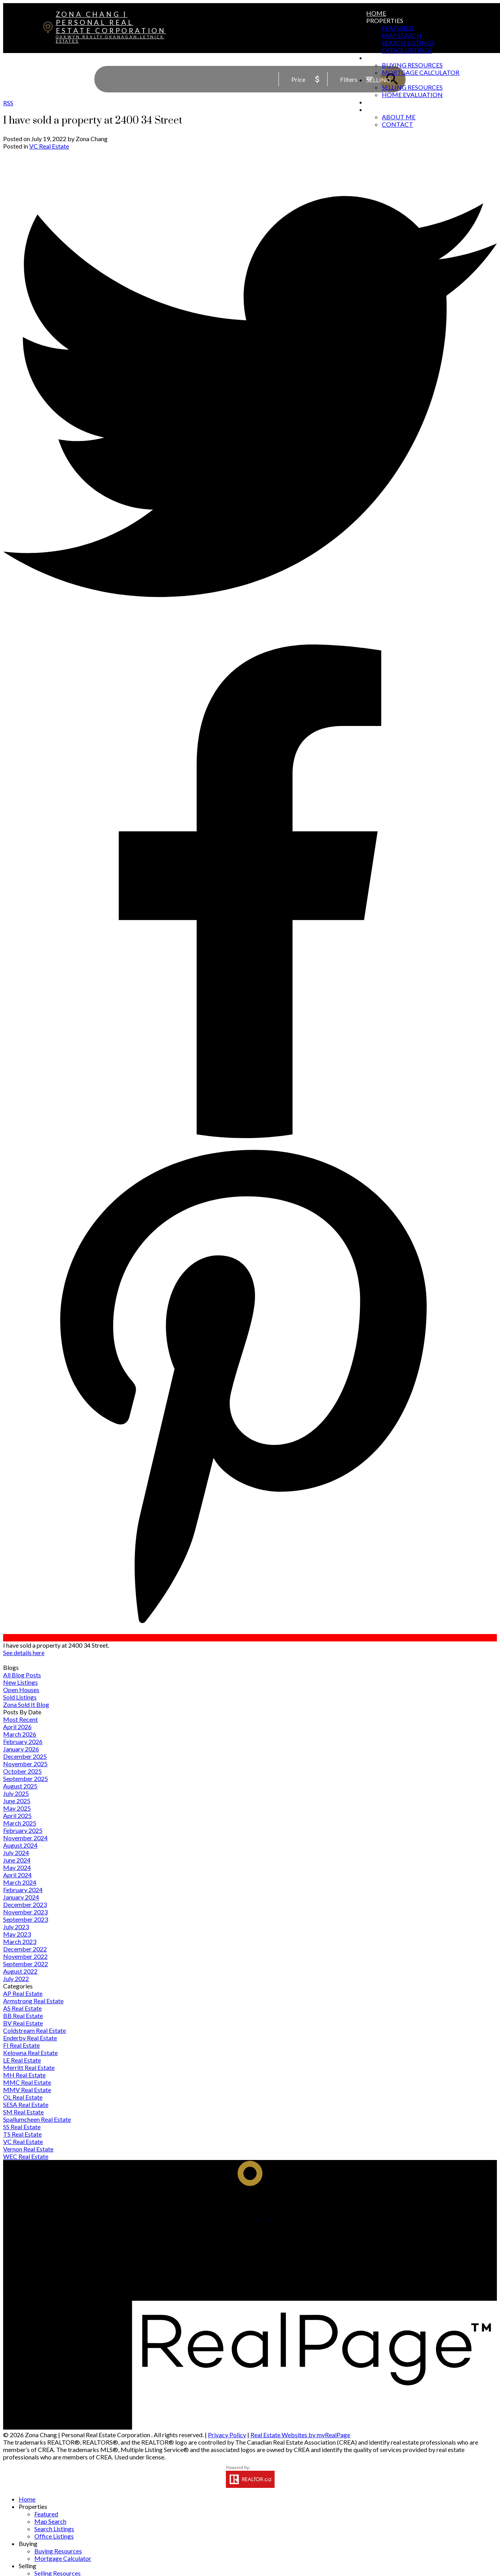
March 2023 (19, 1941)
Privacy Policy (227, 2434)
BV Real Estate (23, 2023)
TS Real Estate (22, 2134)
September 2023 (25, 1919)
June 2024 (16, 1860)
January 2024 (21, 1897)
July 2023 (16, 1926)
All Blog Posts (22, 1674)
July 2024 (16, 1852)
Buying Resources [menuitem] (412, 65)
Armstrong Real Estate (33, 2000)
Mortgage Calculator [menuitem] (420, 72)
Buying (378, 57)
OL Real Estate (23, 2097)
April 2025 (17, 1815)
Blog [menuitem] (374, 102)
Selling (378, 79)
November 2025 (25, 1763)
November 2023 (25, 1912)
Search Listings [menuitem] (408, 42)
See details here (23, 1652)
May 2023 (17, 1934)
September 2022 (25, 1963)
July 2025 (16, 1793)
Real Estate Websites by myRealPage (300, 2434)
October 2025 (22, 1771)
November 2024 (25, 1837)
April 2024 (17, 1874)
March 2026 (19, 1734)
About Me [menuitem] (398, 116)
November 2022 (25, 1956)
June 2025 (16, 1800)
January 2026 (21, 1749)
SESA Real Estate (25, 2104)
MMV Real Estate (27, 2089)
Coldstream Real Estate (34, 2030)
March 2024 (19, 1882)
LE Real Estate (22, 2060)
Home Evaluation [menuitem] (412, 94)
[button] (209, 2217)
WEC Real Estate (25, 2156)
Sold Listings (20, 1697)
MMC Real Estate (27, 2082)
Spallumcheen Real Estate (37, 2119)
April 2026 (17, 1726)
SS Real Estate (22, 2126)
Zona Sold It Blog (26, 1704)
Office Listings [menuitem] (407, 50)
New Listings (20, 1682)
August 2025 (20, 1786)
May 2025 (17, 1808)
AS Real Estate (22, 2008)
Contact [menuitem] (397, 124)
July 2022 (16, 1978)
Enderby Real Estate (30, 2037)
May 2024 (17, 1867)
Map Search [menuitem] (402, 35)
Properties (384, 20)
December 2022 (25, 1949)
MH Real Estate (24, 2075)
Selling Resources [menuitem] (412, 87)
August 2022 (20, 1971)
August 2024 (20, 1845)
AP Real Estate (23, 1993)
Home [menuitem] (376, 13)
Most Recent (20, 1719)
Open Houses (21, 1689)
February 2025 (23, 1830)
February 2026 (23, 1741)
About (377, 109)
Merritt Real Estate (29, 2067)
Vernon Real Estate (28, 2149)
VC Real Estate (49, 146)
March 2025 (19, 1823)
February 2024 (23, 1889)
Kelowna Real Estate (30, 2052)
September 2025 (25, 1778)
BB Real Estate (23, 2015)
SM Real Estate (23, 2112)
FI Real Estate (21, 2045)
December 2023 (25, 1904)
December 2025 (25, 1756)
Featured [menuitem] (398, 28)
